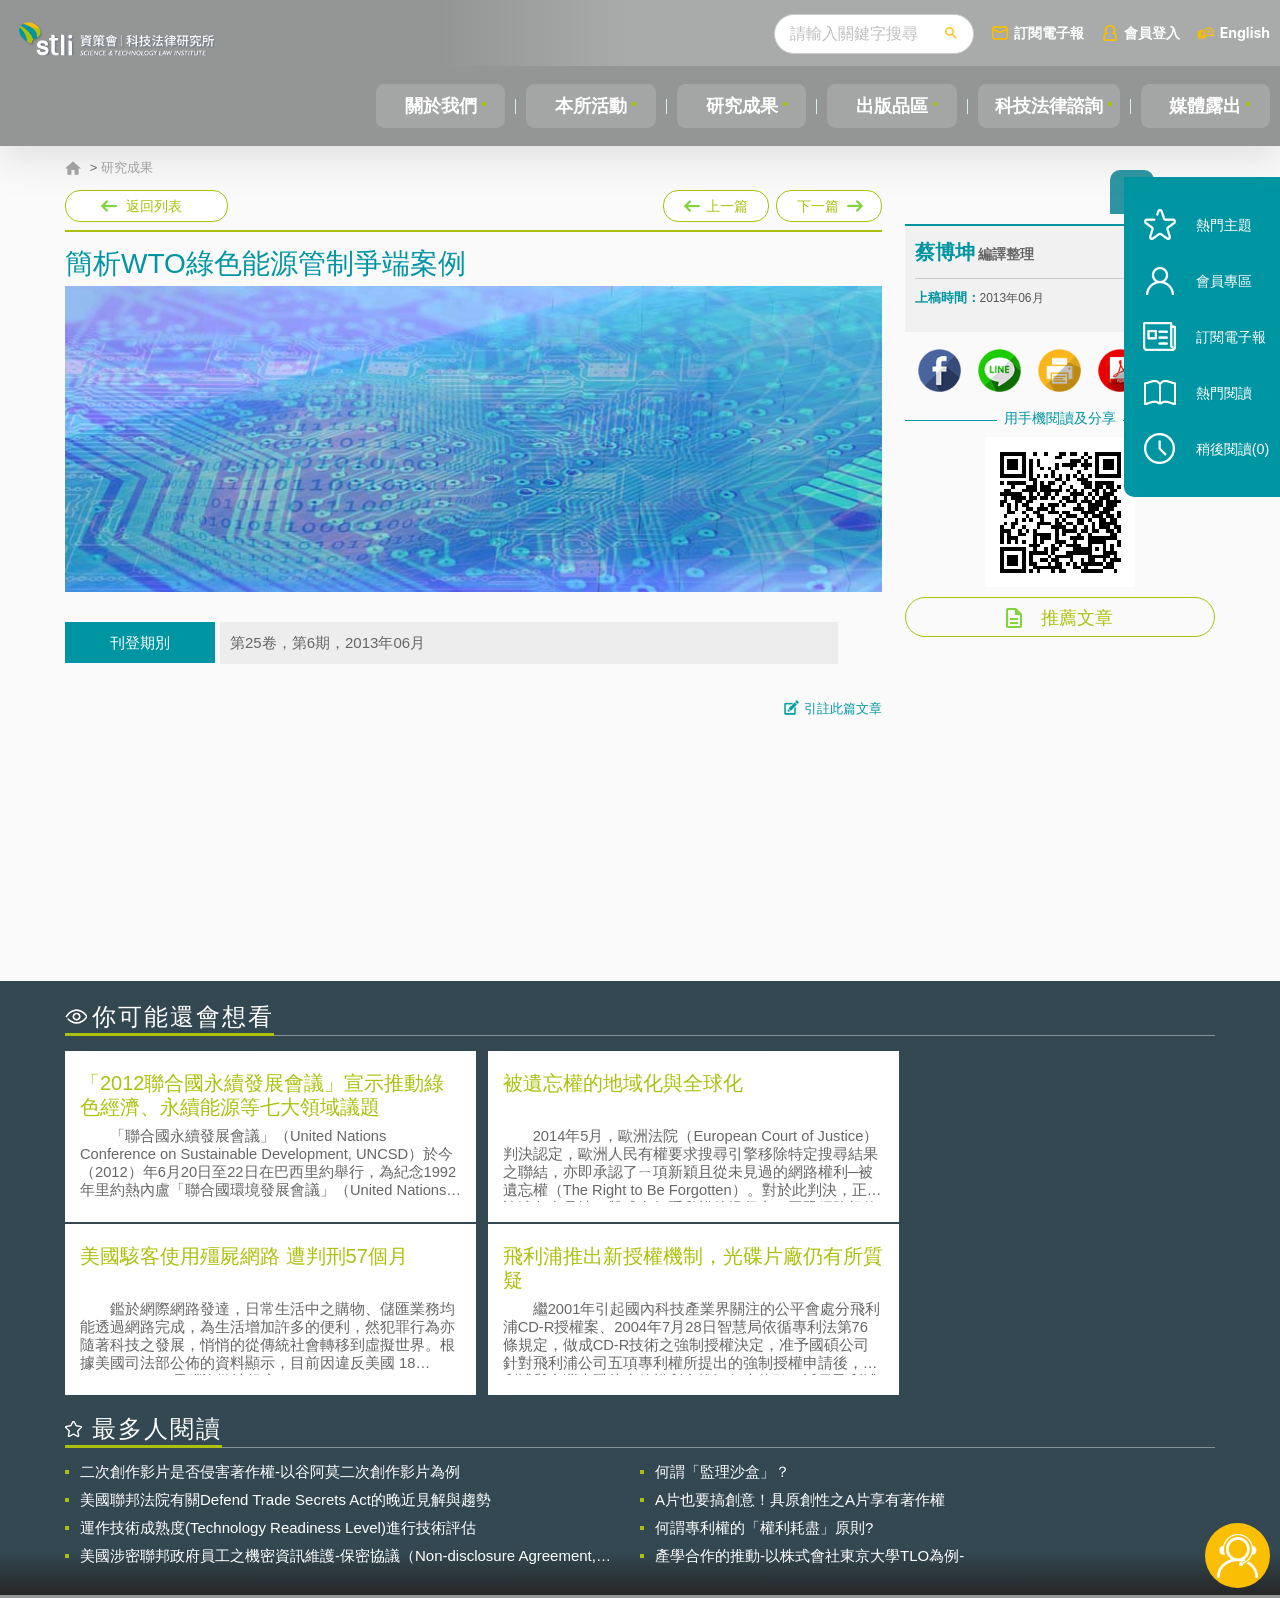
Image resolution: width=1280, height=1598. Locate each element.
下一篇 (827, 202)
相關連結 (1042, 1488)
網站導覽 (769, 1516)
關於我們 (440, 106)
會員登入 (1152, 32)
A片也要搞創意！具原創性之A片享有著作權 (800, 1323)
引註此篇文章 (843, 708)
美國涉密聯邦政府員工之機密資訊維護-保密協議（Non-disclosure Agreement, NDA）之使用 (338, 1380)
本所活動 (589, 106)
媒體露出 (1206, 106)
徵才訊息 (769, 1488)
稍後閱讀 (1221, 476)
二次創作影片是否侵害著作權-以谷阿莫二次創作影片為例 (270, 1295)
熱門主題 (1212, 252)
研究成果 (739, 106)
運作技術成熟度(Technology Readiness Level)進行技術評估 (278, 1351)
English (1245, 32)
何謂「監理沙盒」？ (722, 1295)
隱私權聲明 (653, 1488)
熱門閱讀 (1212, 420)
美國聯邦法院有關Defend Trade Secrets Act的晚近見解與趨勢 (285, 1323)
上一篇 (716, 202)
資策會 (926, 1488)
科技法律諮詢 (1047, 106)
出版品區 (888, 106)
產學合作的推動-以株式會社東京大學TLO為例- (809, 1379)
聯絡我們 (646, 1516)
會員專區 (1212, 308)
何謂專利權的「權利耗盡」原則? (764, 1351)
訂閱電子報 (1049, 32)
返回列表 (154, 206)
